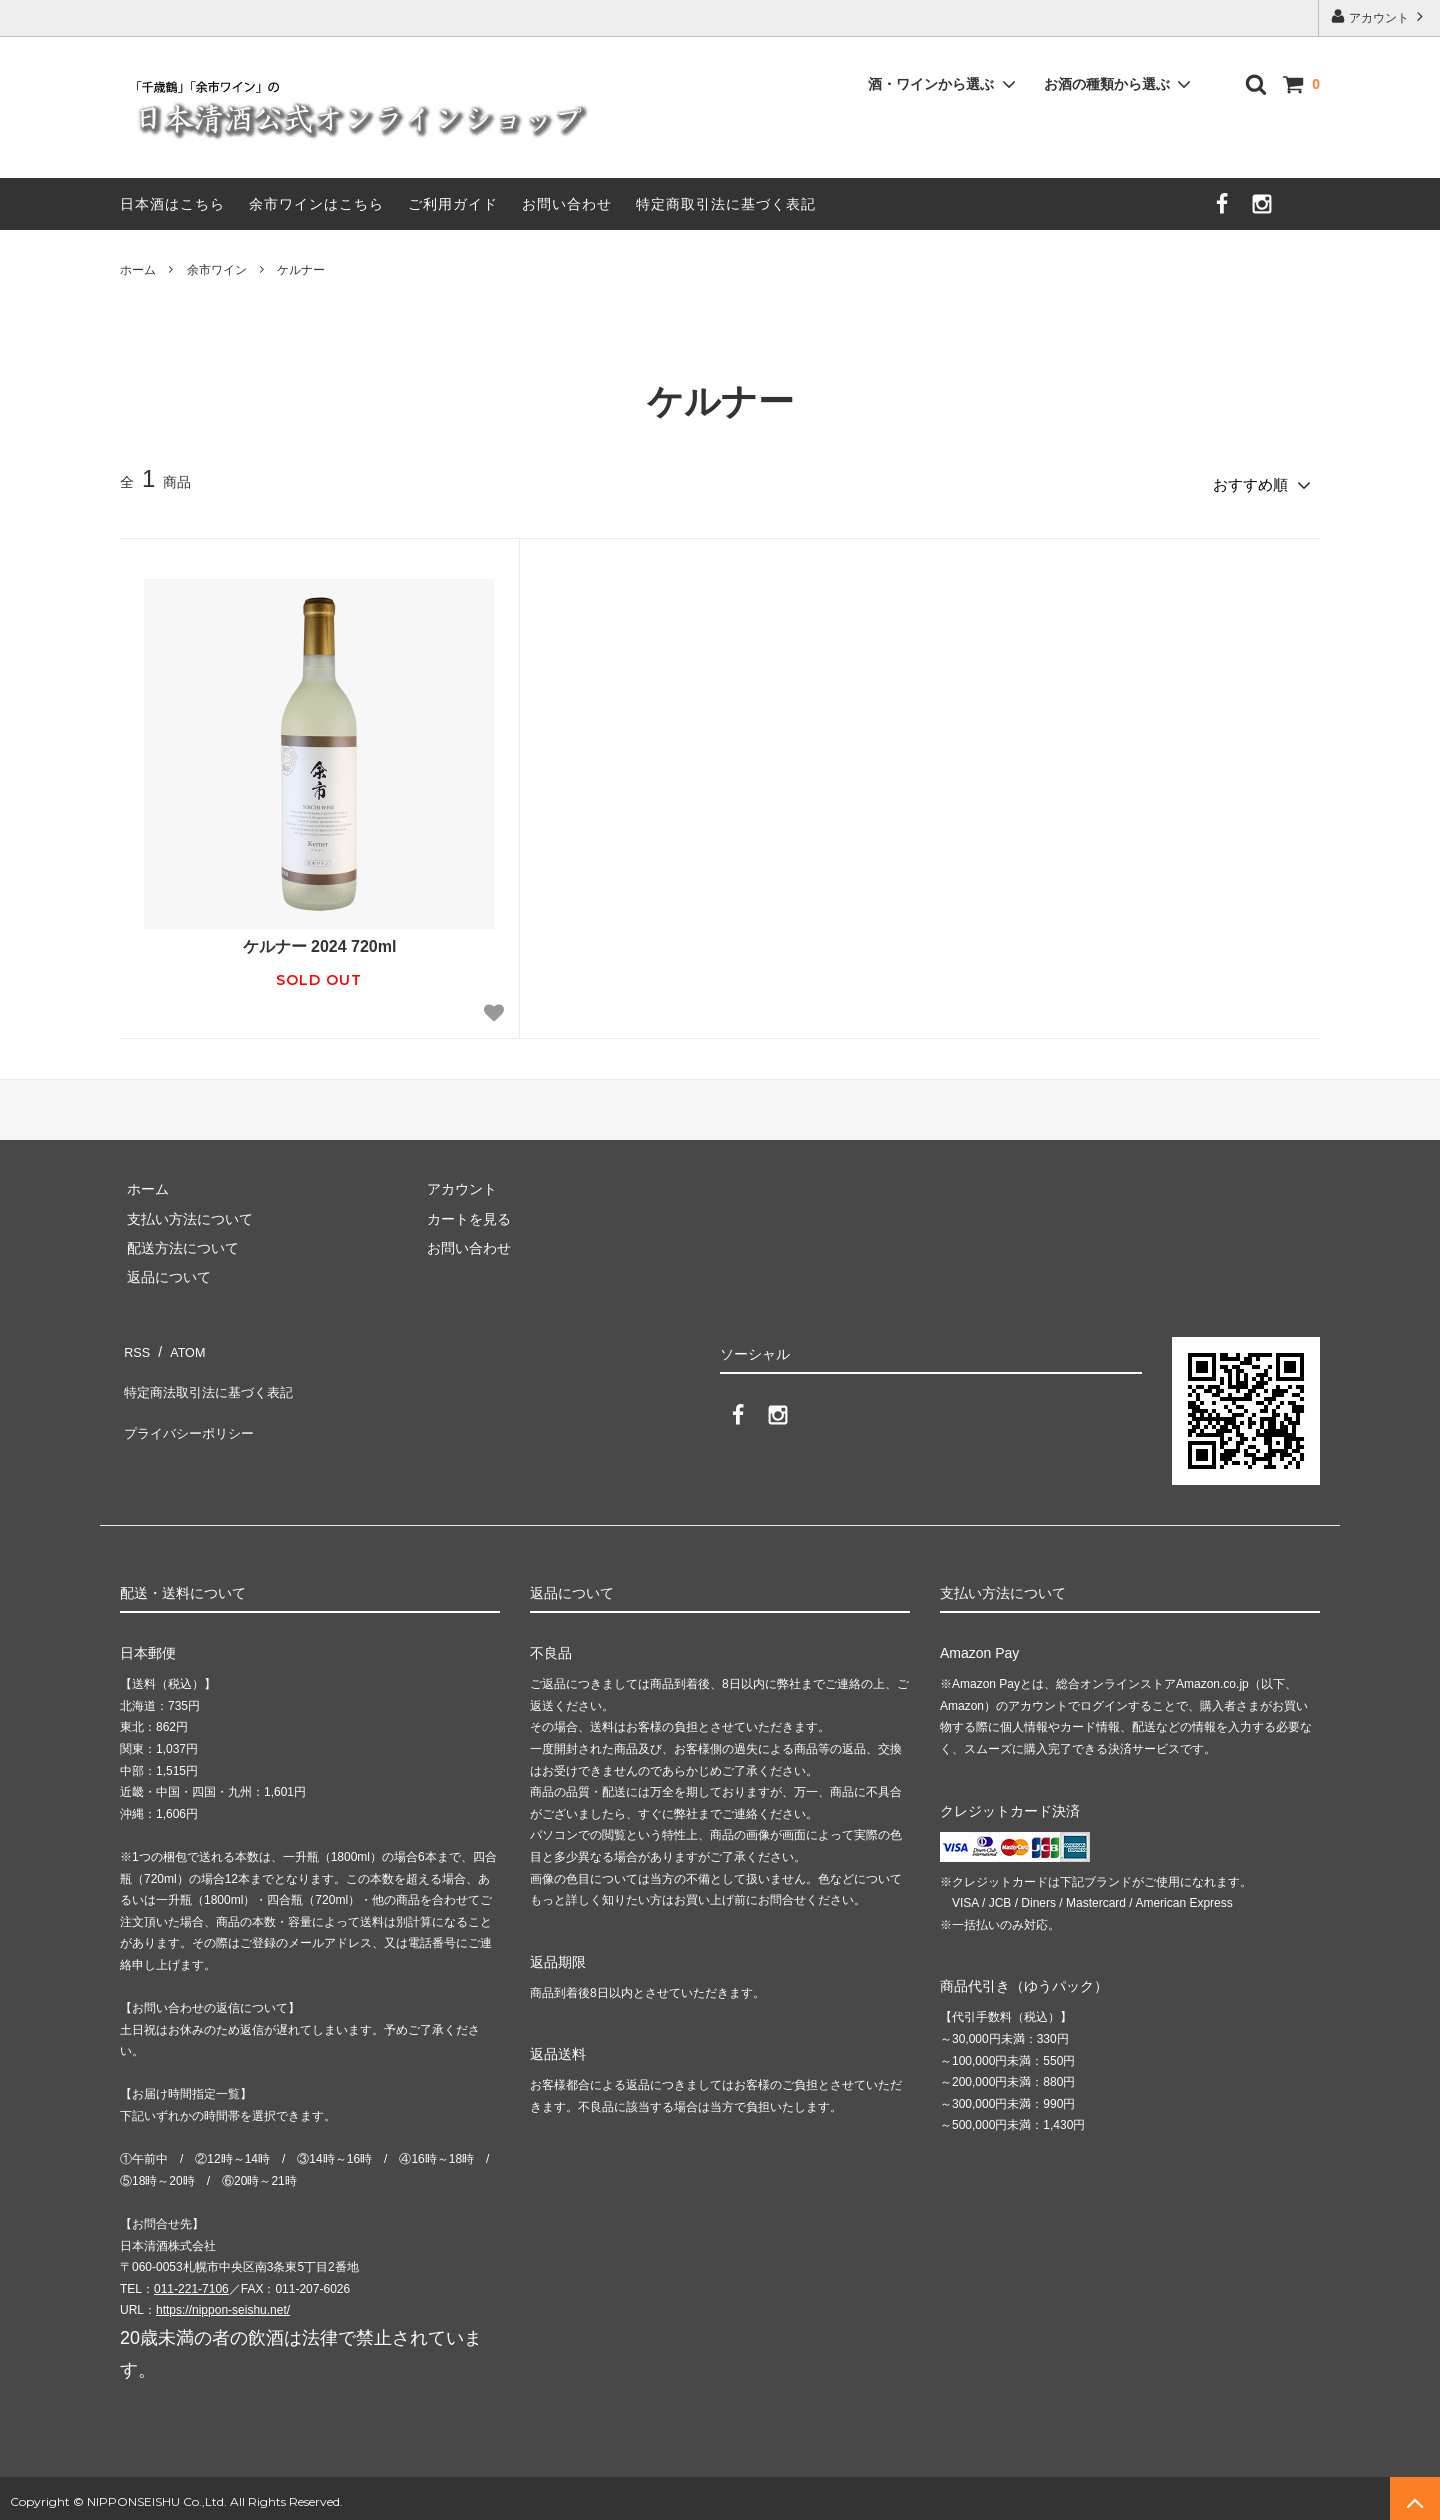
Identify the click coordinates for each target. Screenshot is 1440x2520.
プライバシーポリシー (190, 1400)
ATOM (179, 1341)
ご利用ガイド (453, 204)
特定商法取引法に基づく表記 (211, 1370)
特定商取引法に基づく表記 (726, 204)
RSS (134, 1341)
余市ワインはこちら (316, 204)
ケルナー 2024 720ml (320, 939)
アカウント (1379, 16)
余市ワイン (217, 270)
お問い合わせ (567, 204)
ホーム (138, 270)
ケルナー (301, 270)
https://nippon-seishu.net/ (223, 2304)
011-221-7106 (191, 2282)
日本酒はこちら (172, 204)
